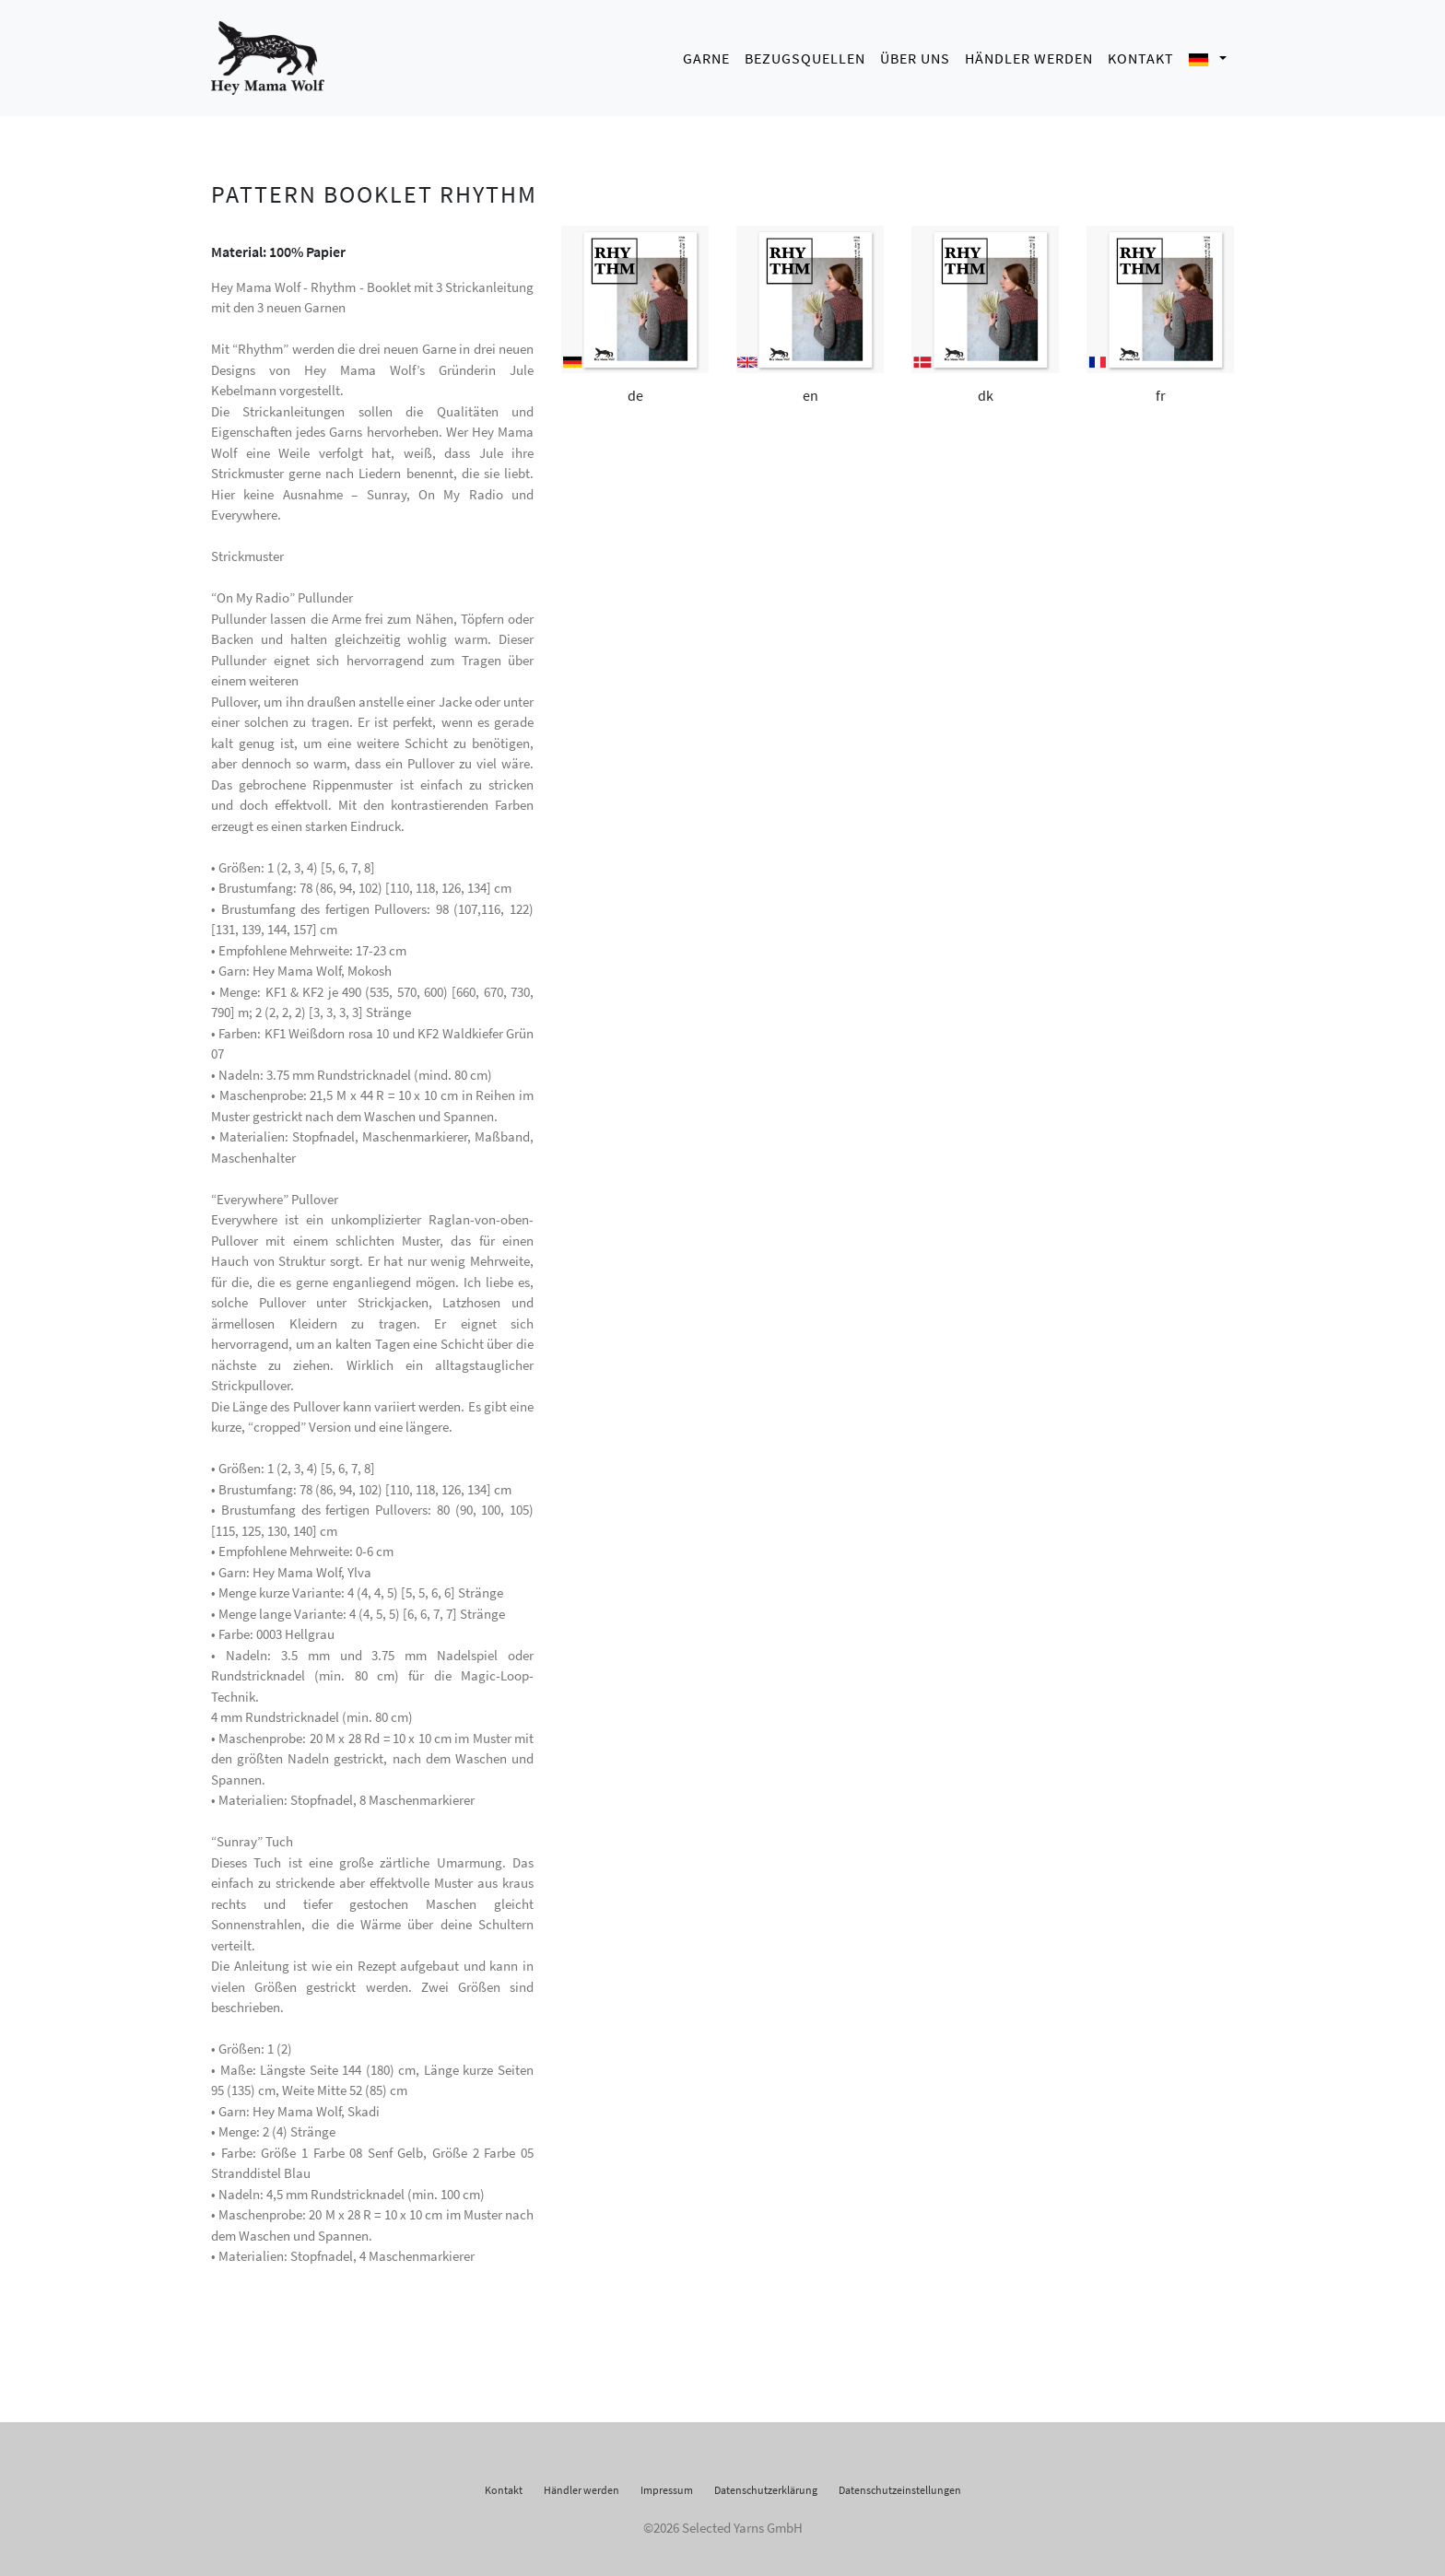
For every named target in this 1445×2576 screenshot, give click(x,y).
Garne (706, 55)
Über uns (915, 55)
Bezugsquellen (805, 55)
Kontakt (1141, 55)
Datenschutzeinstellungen (900, 2484)
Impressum (666, 2484)
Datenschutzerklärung (765, 2484)
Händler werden (1029, 55)
